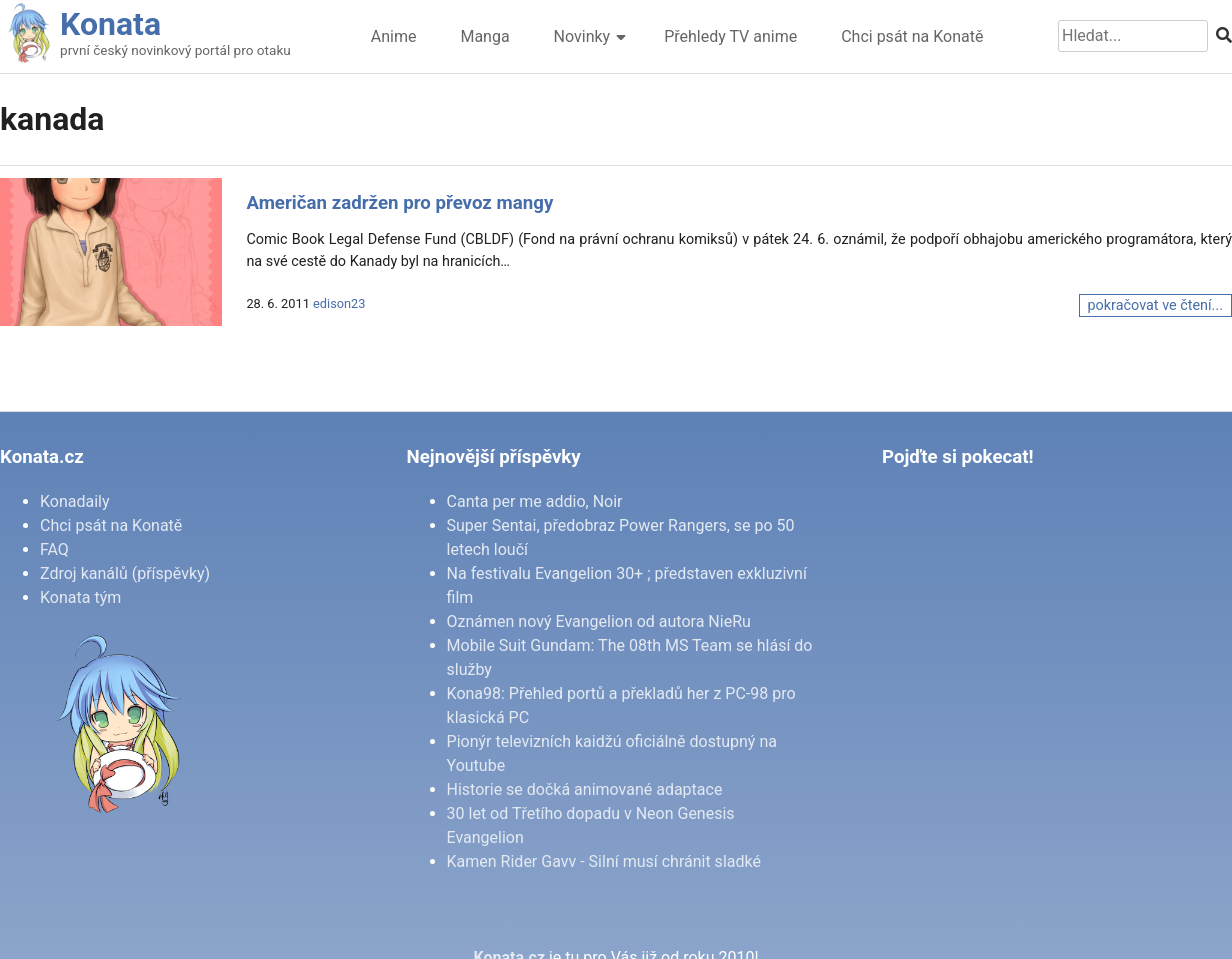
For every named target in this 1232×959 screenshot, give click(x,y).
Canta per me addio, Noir (535, 501)
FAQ (54, 549)
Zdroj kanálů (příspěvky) (125, 573)
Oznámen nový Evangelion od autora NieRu (599, 621)
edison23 (339, 303)
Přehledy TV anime (730, 36)
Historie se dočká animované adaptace (585, 789)
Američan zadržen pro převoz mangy (399, 203)
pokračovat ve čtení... (1155, 305)
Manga (484, 36)
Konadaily (75, 501)
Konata (110, 24)
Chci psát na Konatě (912, 36)
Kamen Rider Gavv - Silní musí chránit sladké (604, 861)
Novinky (582, 36)
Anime (394, 36)
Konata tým (80, 597)
